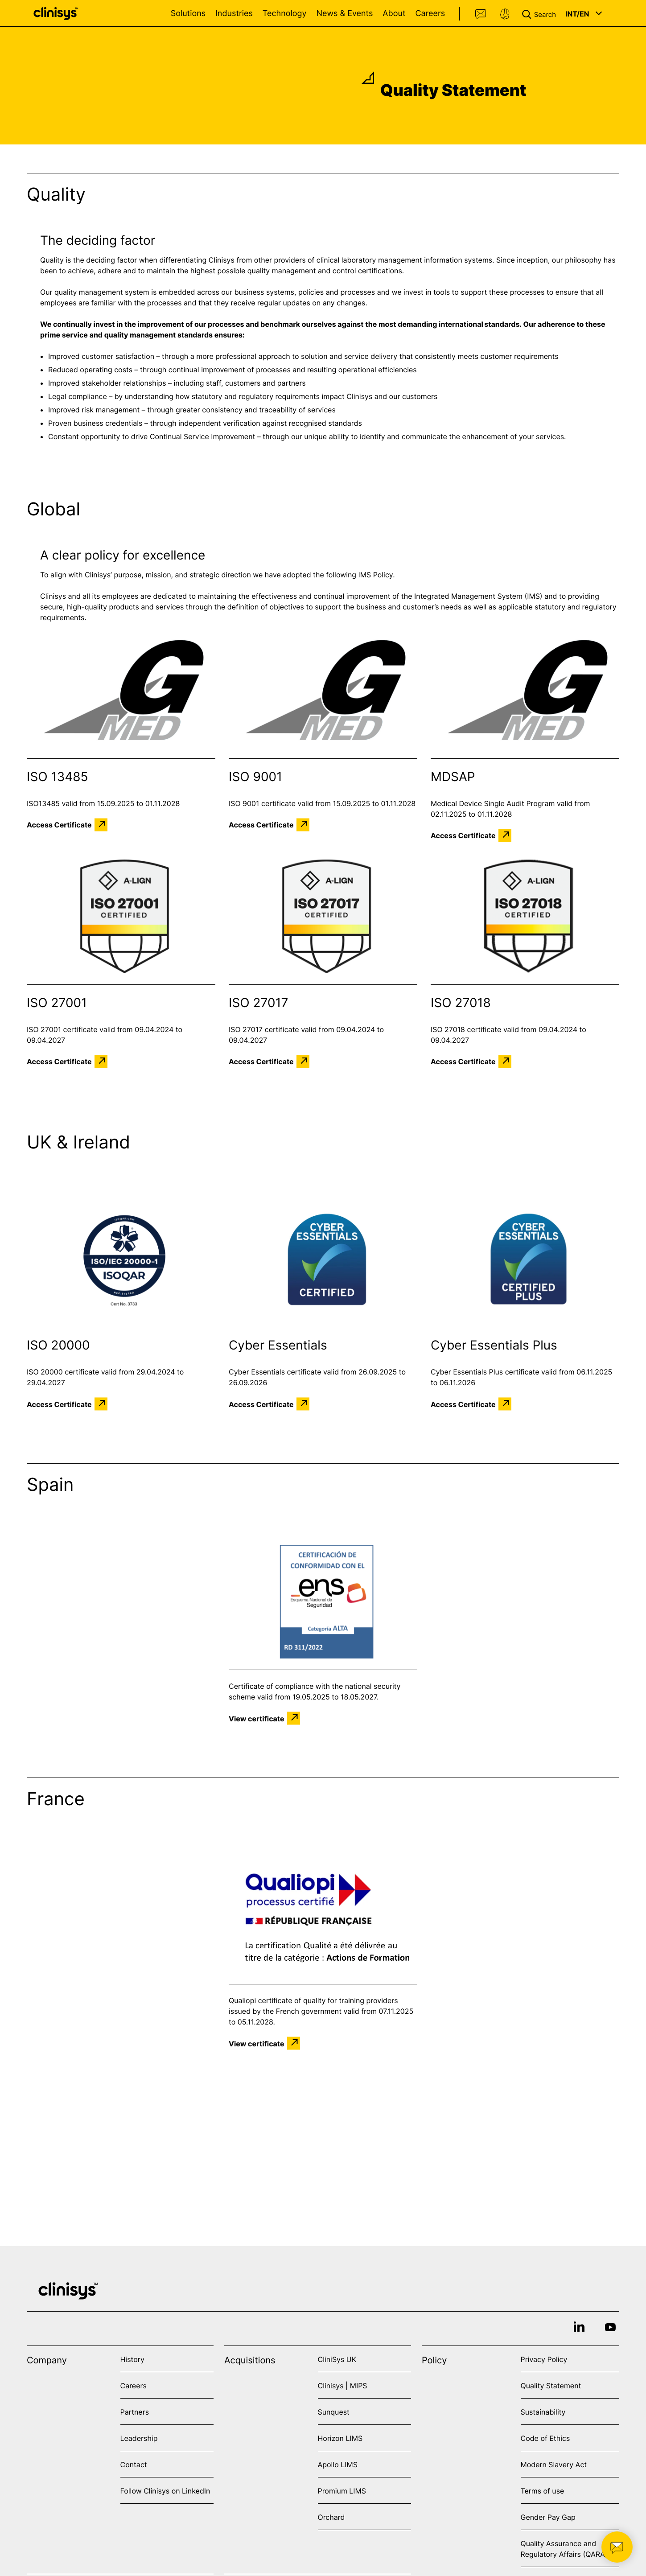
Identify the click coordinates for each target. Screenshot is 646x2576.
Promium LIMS (342, 2490)
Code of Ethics (545, 2438)
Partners (134, 2411)
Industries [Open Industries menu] (234, 13)
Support (505, 14)
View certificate (256, 1718)
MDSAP (453, 776)
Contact (481, 14)
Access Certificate (59, 824)
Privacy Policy (544, 2359)
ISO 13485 (57, 776)
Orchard (331, 2517)
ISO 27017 (258, 1002)
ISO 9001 (255, 776)
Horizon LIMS (340, 2438)
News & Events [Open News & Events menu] (344, 13)
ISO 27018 (461, 1002)
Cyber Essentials (278, 1345)
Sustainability (543, 2411)
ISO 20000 (58, 1345)
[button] (540, 13)
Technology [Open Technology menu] (285, 13)
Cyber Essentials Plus (494, 1345)
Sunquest (334, 2411)
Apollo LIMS (338, 2464)
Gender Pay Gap (548, 2517)
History (132, 2359)
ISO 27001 (57, 1002)
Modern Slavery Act (554, 2464)
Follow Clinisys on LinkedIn (165, 2490)
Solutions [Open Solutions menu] (188, 13)
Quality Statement (551, 2385)
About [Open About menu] (394, 13)
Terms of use (542, 2490)
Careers (430, 13)
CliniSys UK (337, 2359)
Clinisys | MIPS (342, 2385)
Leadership (139, 2438)
